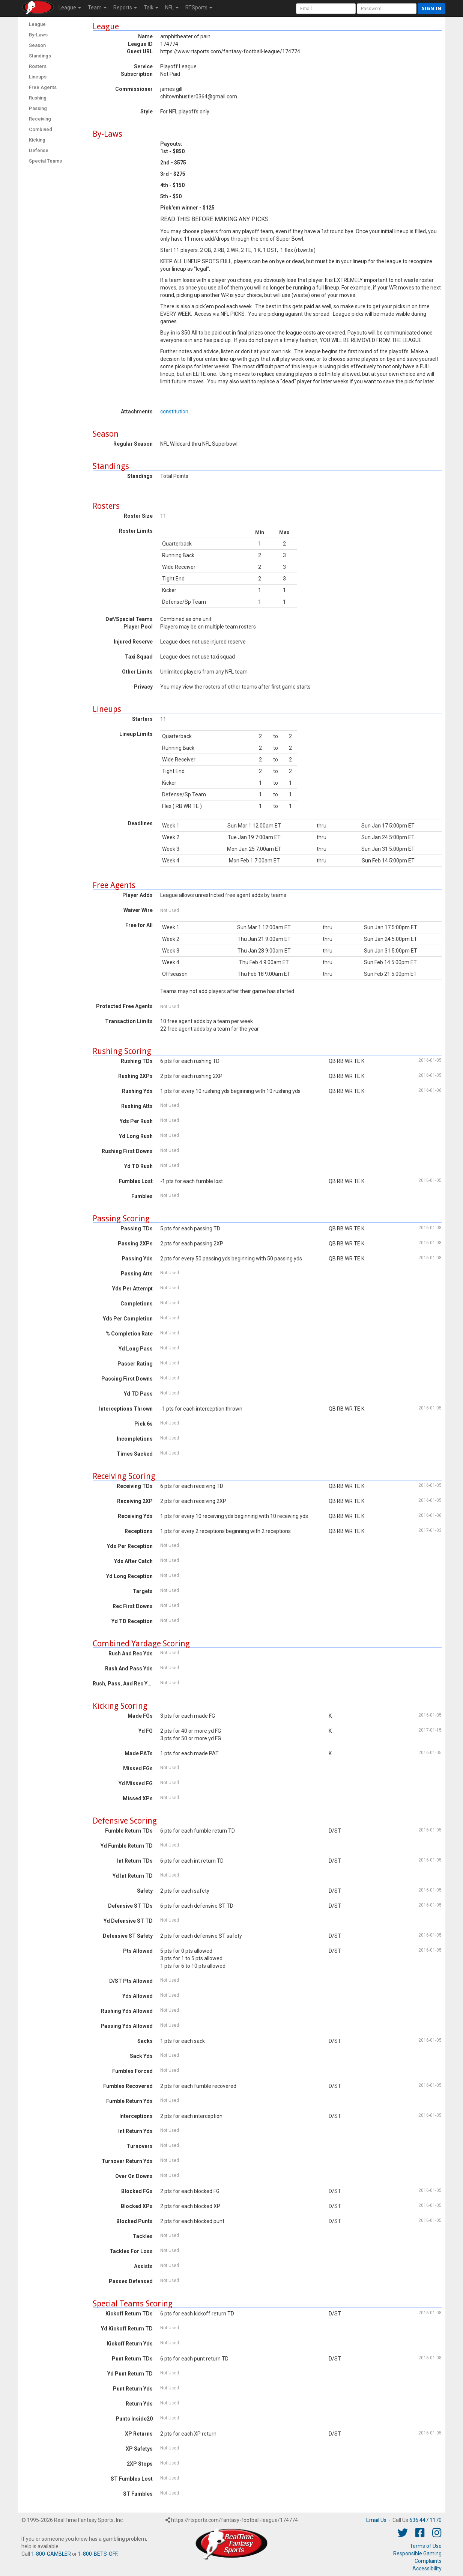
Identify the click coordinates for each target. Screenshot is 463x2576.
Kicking (37, 140)
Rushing (38, 98)
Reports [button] (125, 8)
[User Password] (386, 8)
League (37, 24)
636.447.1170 (425, 2520)
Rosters (38, 66)
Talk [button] (151, 8)
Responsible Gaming (417, 2553)
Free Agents (43, 87)
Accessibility (427, 2568)
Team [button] (97, 8)
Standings (40, 56)
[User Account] (326, 8)
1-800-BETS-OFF (97, 2554)
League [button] (70, 8)
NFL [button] (172, 8)
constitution (174, 411)
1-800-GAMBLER (51, 2554)
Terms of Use (426, 2546)
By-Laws (38, 35)
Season (37, 45)
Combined (40, 129)
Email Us (376, 2520)
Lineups (38, 77)
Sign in (431, 8)
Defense (38, 150)
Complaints (428, 2561)
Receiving (40, 119)
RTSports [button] (198, 8)
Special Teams (45, 161)
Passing (38, 108)
